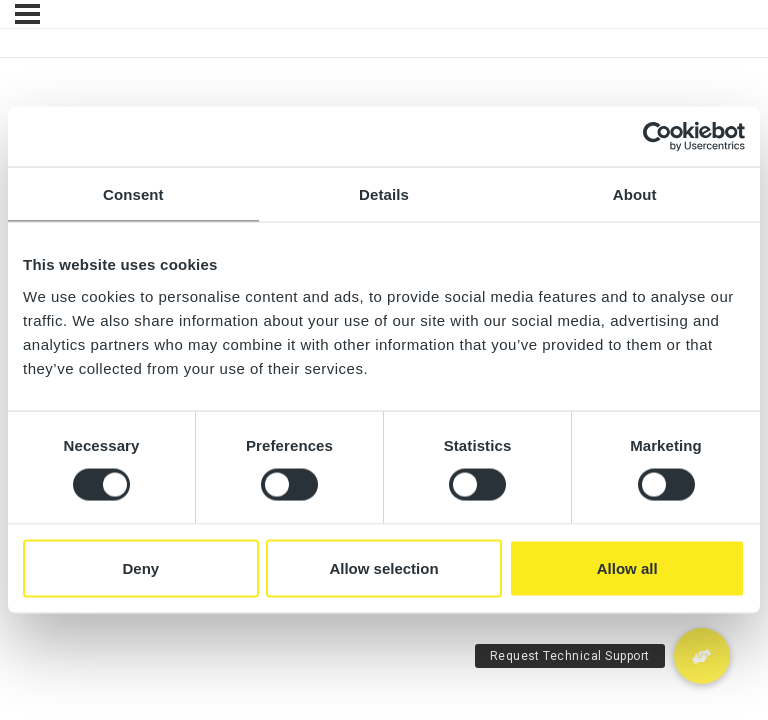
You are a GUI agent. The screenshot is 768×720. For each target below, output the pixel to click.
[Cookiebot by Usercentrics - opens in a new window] (657, 137)
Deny (140, 567)
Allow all (627, 567)
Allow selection (383, 567)
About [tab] (635, 194)
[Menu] (27, 14)
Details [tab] (384, 194)
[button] (702, 656)
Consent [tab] (133, 194)
